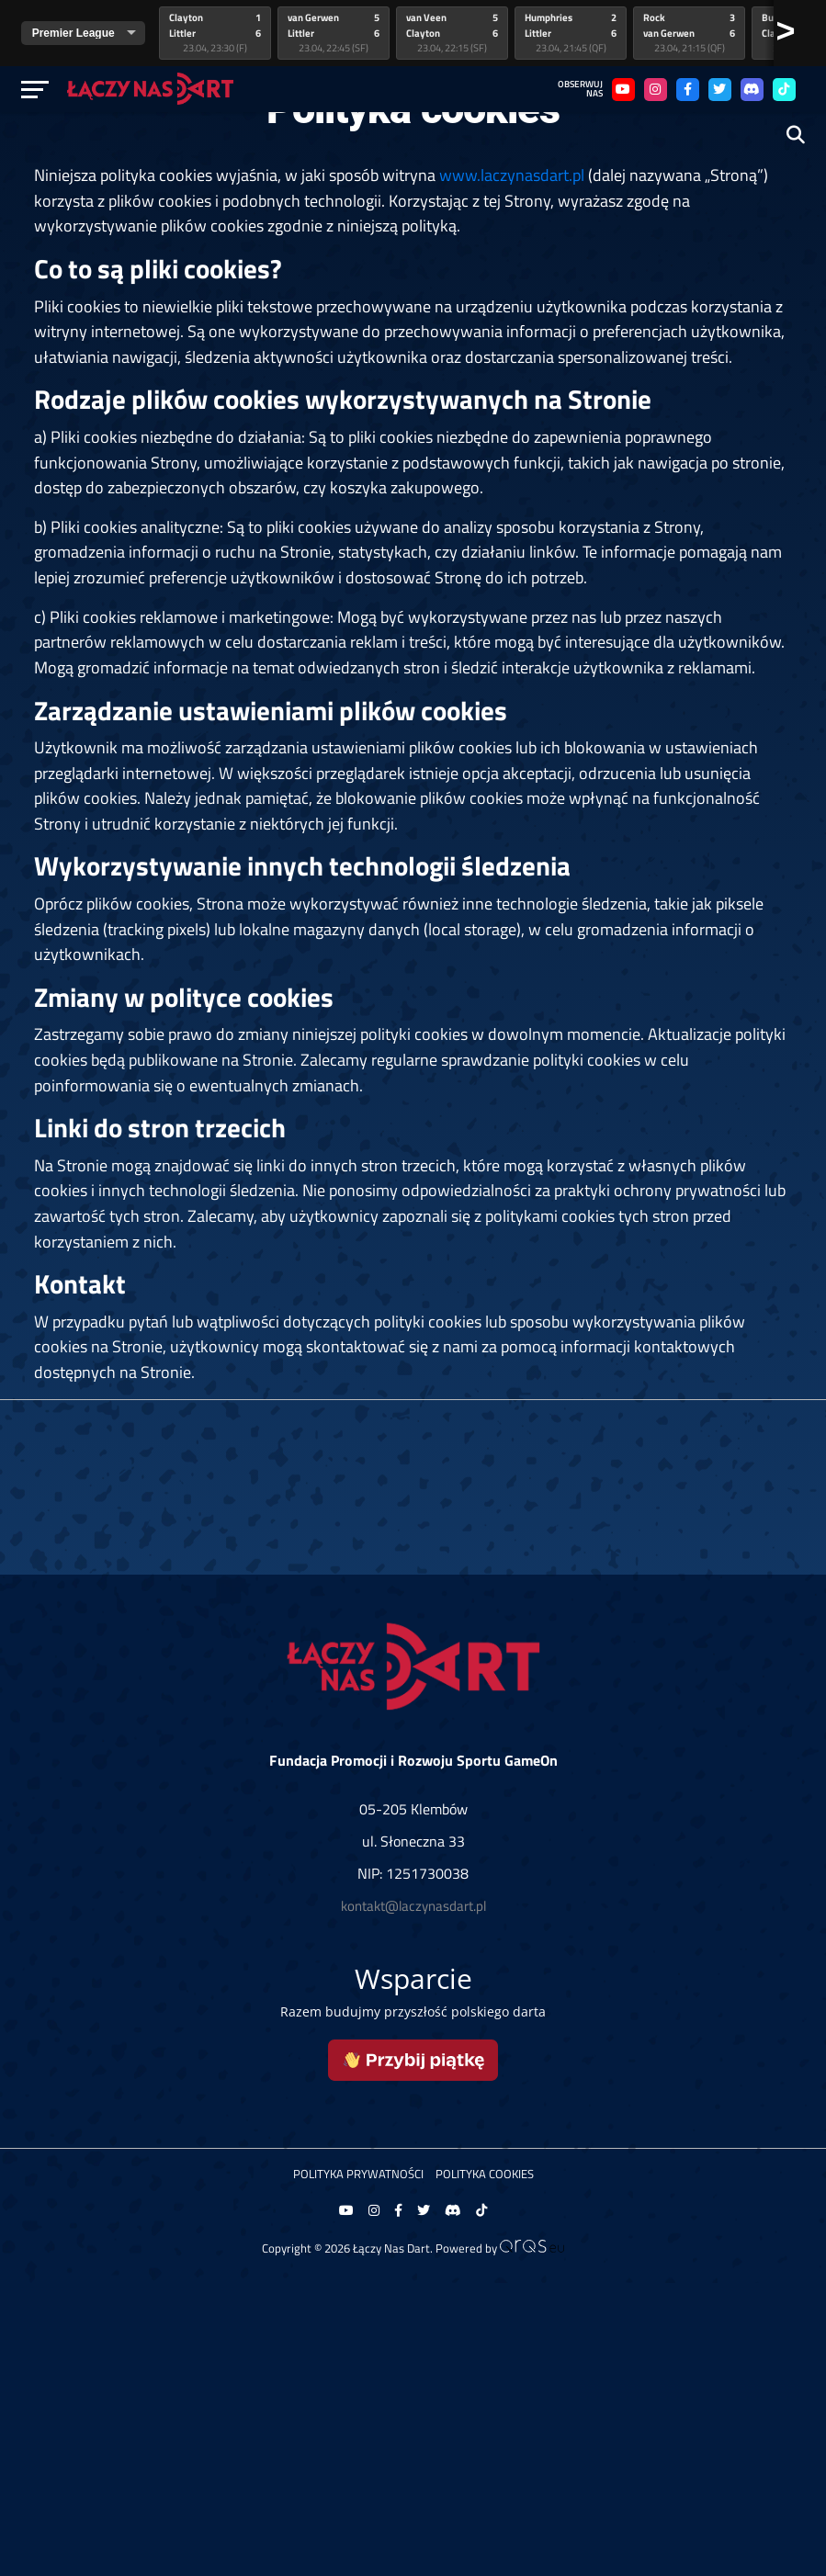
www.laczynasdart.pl (511, 174)
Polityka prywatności (358, 2173)
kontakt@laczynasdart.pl (413, 1905)
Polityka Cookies (485, 2173)
